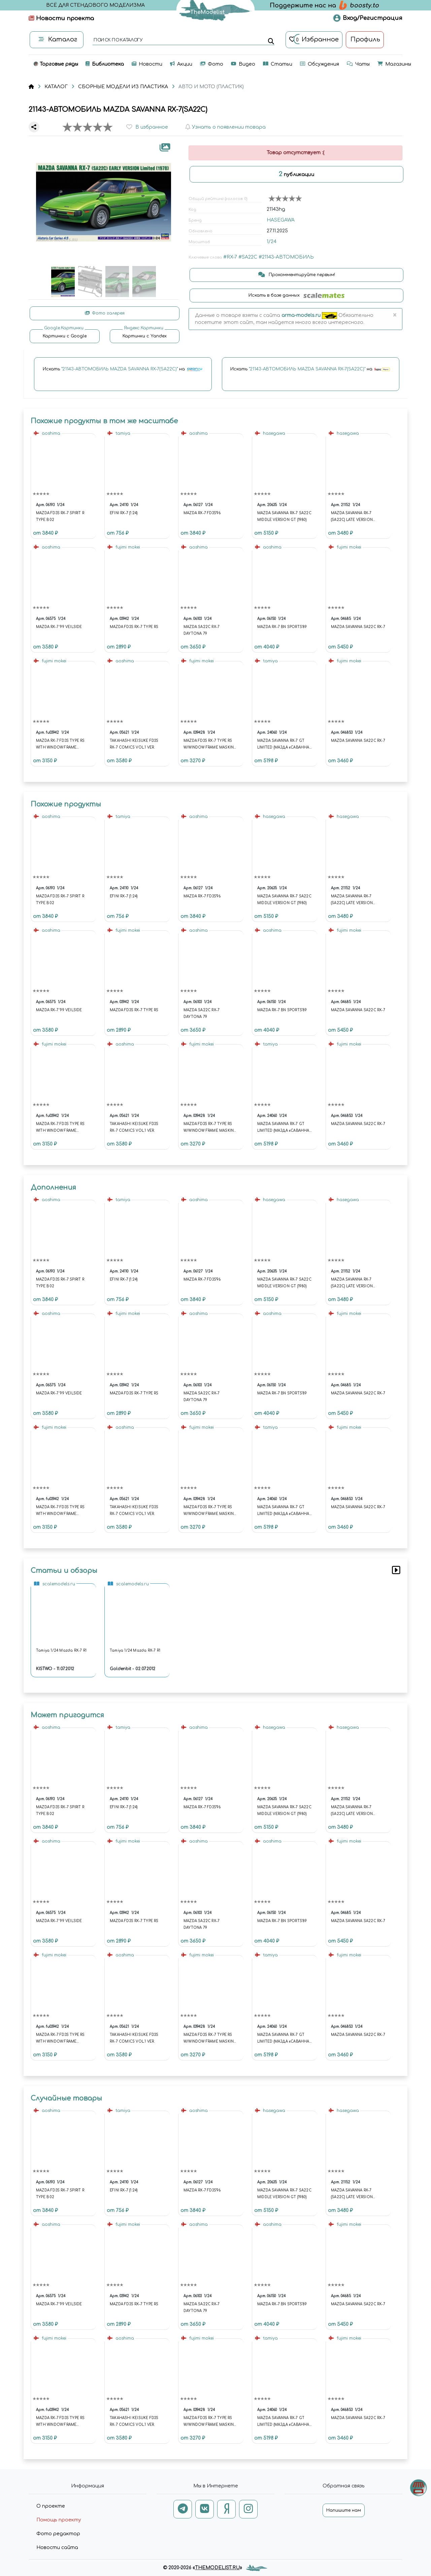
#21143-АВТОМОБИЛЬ (286, 257)
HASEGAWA (281, 220)
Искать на (123, 369)
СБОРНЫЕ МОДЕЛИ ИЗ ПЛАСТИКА (123, 86)
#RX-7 (230, 257)
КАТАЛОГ (56, 86)
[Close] (394, 315)
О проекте (50, 2506)
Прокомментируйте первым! (296, 274)
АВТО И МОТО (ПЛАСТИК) (211, 86)
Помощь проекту (58, 2519)
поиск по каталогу (118, 40)
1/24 (271, 241)
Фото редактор (58, 2533)
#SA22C (247, 257)
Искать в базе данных (296, 295)
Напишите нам (343, 2510)
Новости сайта (57, 2547)
